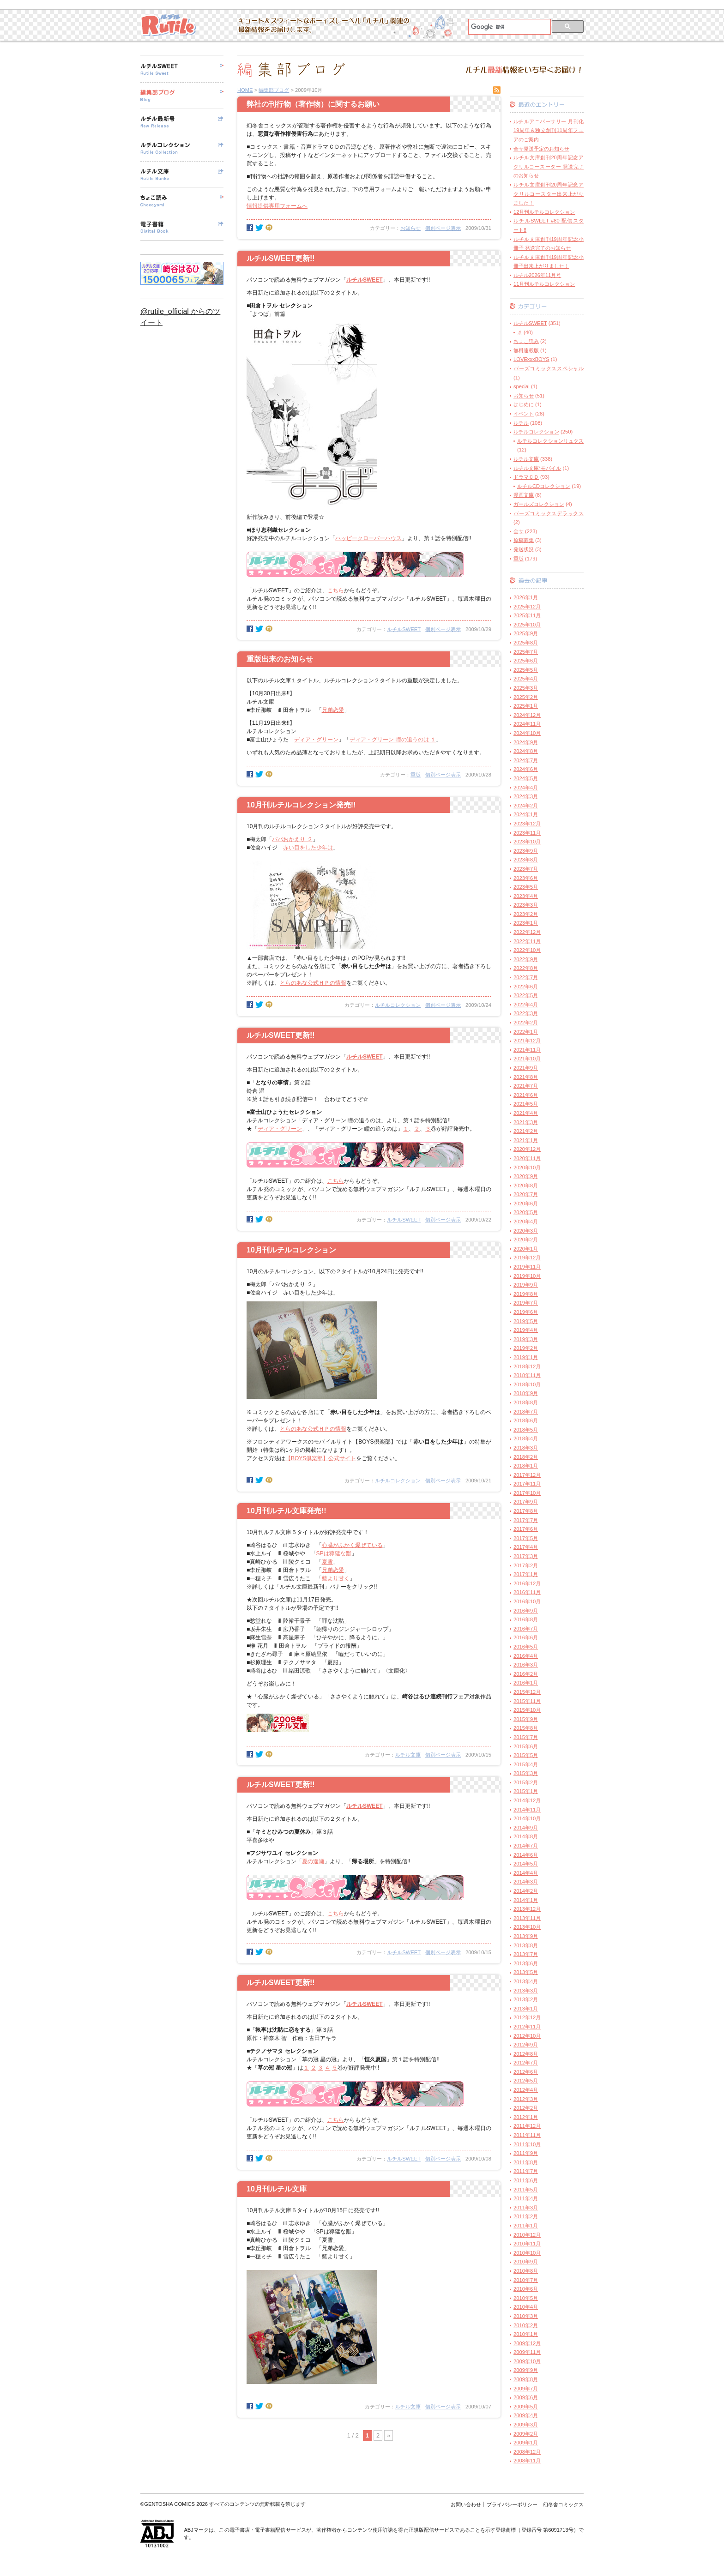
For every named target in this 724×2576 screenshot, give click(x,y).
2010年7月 (525, 2280)
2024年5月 (525, 778)
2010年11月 (527, 2243)
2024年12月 (527, 715)
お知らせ (410, 228)
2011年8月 (525, 2162)
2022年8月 (525, 968)
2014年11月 (527, 1809)
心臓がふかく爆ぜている (352, 1545)
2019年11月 (527, 1267)
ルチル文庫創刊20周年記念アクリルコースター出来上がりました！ (548, 193)
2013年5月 (525, 1972)
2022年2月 (525, 1022)
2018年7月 (525, 1411)
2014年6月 (525, 1855)
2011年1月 (525, 2225)
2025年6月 (525, 660)
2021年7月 (525, 1086)
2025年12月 (527, 606)
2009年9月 (525, 2370)
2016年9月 (525, 1610)
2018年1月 (525, 1466)
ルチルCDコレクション (543, 486)
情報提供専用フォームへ (277, 206)
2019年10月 (527, 1276)
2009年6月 (525, 2397)
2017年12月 (527, 1475)
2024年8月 (525, 751)
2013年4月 (525, 1981)
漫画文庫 (523, 495)
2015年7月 (525, 1737)
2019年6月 (525, 1312)
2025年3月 (525, 688)
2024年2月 (525, 805)
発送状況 (523, 549)
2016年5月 (525, 1646)
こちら (335, 590)
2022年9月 (525, 959)
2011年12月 (527, 2126)
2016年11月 (527, 1592)
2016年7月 (525, 1628)
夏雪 (327, 1562)
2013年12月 (527, 1909)
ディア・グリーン (316, 739)
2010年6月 (525, 2289)
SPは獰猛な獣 (333, 1553)
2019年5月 (525, 1321)
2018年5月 (525, 1429)
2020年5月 (525, 1212)
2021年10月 (527, 1058)
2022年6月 (525, 986)
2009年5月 (525, 2406)
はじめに (523, 404)
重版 (415, 774)
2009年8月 (525, 2379)
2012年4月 (525, 2090)
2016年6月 (525, 1637)
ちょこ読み (526, 341)
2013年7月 (525, 1954)
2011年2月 (525, 2216)
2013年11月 (527, 1918)
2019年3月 (525, 1339)
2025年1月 (525, 706)
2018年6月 (525, 1420)
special (521, 386)
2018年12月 (527, 1366)
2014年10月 (527, 1818)
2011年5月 (525, 2189)
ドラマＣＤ (526, 477)
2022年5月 (525, 995)
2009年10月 (527, 2361)
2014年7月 (525, 1845)
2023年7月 (525, 869)
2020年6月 (525, 1203)
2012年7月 (525, 2062)
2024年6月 (525, 769)
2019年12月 (527, 1257)
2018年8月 (525, 1402)
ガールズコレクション (538, 504)
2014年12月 (527, 1800)
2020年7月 (525, 1194)
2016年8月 (525, 1619)
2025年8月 (525, 642)
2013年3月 (525, 1990)
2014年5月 (525, 1863)
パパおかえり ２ (292, 839)
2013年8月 (525, 1945)
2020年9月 (525, 1176)
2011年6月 (525, 2180)
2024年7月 (525, 760)
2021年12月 (527, 1040)
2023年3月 (525, 905)
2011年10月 (527, 2144)
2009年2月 (525, 2434)
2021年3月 (525, 1122)
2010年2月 (525, 2325)
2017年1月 (525, 1574)
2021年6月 (525, 1095)
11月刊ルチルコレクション (544, 284)
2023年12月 (527, 823)
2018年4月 (525, 1438)
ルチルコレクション (398, 1005)
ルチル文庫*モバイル (537, 468)
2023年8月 (525, 859)
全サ (518, 531)
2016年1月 (525, 1682)
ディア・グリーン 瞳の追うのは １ (393, 739)
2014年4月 (525, 1873)
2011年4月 (525, 2198)
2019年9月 (525, 1285)
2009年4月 (525, 2415)
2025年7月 (525, 652)
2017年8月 (525, 1511)
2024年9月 (525, 742)
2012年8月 (525, 2054)
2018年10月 (527, 1384)
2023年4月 (525, 896)
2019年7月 (525, 1303)
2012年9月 (525, 2044)
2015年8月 (525, 1728)
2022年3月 (525, 1013)
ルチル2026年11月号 (537, 275)
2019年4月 (525, 1330)
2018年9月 (525, 1393)
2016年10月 (527, 1601)
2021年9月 (525, 1068)
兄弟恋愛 (333, 710)
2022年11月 (527, 941)
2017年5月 (525, 1538)
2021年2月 (525, 1131)
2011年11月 (527, 2135)
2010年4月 (525, 2307)
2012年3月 (525, 2099)
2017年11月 (527, 1484)
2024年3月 (525, 796)
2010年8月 (525, 2271)
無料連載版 (526, 350)
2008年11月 (527, 2460)
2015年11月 (527, 1701)
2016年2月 (525, 1674)
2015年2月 (525, 1782)
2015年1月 (525, 1791)
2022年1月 (525, 1032)
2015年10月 (527, 1710)
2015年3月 (525, 1773)
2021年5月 (525, 1104)
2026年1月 (525, 597)
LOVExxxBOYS (531, 359)
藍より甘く (336, 1578)
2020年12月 (527, 1149)
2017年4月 (525, 1547)
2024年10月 (527, 733)
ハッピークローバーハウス (368, 538)
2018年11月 (527, 1375)
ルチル (521, 423)
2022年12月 (527, 932)
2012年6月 (525, 2072)
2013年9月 (525, 1936)
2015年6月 (525, 1746)
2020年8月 (525, 1185)
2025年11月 (527, 615)
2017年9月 (525, 1502)
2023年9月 (525, 851)
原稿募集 (523, 540)
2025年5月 (525, 670)
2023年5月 (525, 887)
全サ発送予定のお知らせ (541, 148)
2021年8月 (525, 1077)
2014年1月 (525, 1900)
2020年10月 (527, 1167)
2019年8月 (525, 1294)
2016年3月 (525, 1664)
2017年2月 (525, 1565)
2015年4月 (525, 1764)
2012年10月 (527, 2036)
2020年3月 (525, 1231)
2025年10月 (527, 624)
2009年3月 (525, 2424)
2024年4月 (525, 787)
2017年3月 (525, 1556)
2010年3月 (525, 2316)
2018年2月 (525, 1457)
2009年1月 (525, 2442)
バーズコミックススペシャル (548, 368)
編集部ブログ (274, 90)
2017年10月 (527, 1493)
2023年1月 (525, 923)
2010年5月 (525, 2298)
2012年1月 (525, 2117)
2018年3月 (525, 1448)
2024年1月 (525, 814)
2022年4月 (525, 1004)
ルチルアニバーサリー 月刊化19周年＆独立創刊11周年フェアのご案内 (548, 130)
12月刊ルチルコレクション (544, 212)
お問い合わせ (466, 2504)
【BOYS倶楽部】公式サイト (320, 1458)
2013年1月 (525, 2008)
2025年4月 (525, 678)
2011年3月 (525, 2207)
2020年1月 (525, 1249)
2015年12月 (527, 1692)
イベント (523, 413)
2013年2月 (525, 1999)
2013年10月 (527, 1927)
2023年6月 (525, 878)
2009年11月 (527, 2352)
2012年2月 (525, 2108)
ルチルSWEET (404, 629)
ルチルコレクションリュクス (550, 441)
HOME (245, 90)
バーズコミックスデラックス (548, 513)
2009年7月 (525, 2388)
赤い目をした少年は (308, 847)
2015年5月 (525, 1755)
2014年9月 (525, 1827)
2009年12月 (527, 2343)
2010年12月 (527, 2235)
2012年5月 (525, 2080)
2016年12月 (527, 1583)
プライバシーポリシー (512, 2504)
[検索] (508, 27)
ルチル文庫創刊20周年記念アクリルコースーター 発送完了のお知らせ (548, 166)
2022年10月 (527, 950)
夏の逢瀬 (313, 1861)
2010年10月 (527, 2253)
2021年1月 (525, 1140)
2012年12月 (527, 2017)
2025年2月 (525, 697)
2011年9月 (525, 2153)
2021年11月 (527, 1050)
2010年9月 (525, 2261)
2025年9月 (525, 633)
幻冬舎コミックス (563, 2504)
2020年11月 (527, 1158)
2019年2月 (525, 1348)
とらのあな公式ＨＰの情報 (313, 983)
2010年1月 (525, 2334)
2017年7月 (525, 1520)
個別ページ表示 (443, 228)
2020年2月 (525, 1239)
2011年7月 (525, 2171)
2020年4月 (525, 1221)
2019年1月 (525, 1357)
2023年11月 (527, 833)
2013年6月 (525, 1963)
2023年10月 (527, 841)
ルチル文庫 (408, 1754)
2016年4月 (525, 1656)
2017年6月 (525, 1529)
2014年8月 (525, 1836)
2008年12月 (527, 2452)
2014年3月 (525, 1881)
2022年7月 (525, 977)
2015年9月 (525, 1719)
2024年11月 (527, 724)
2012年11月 (527, 2026)
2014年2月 (525, 1891)
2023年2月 (525, 914)
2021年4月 (525, 1113)
